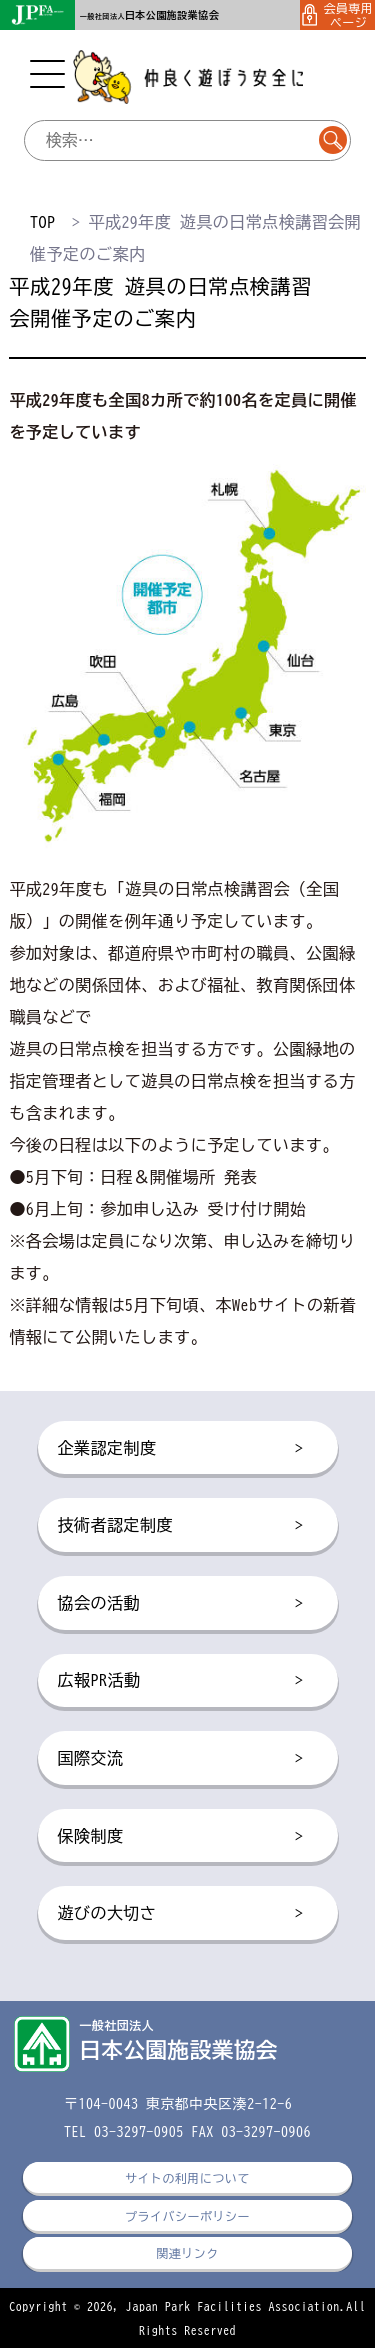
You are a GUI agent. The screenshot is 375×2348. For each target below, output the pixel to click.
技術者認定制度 (181, 1526)
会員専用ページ (338, 15)
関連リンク (187, 2253)
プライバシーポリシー (187, 2216)
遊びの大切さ (181, 1914)
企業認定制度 (181, 1449)
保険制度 (181, 1837)
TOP (42, 222)
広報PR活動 (181, 1681)
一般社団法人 (149, 16)
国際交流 (181, 1759)
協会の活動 (181, 1604)
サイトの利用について (187, 2178)
